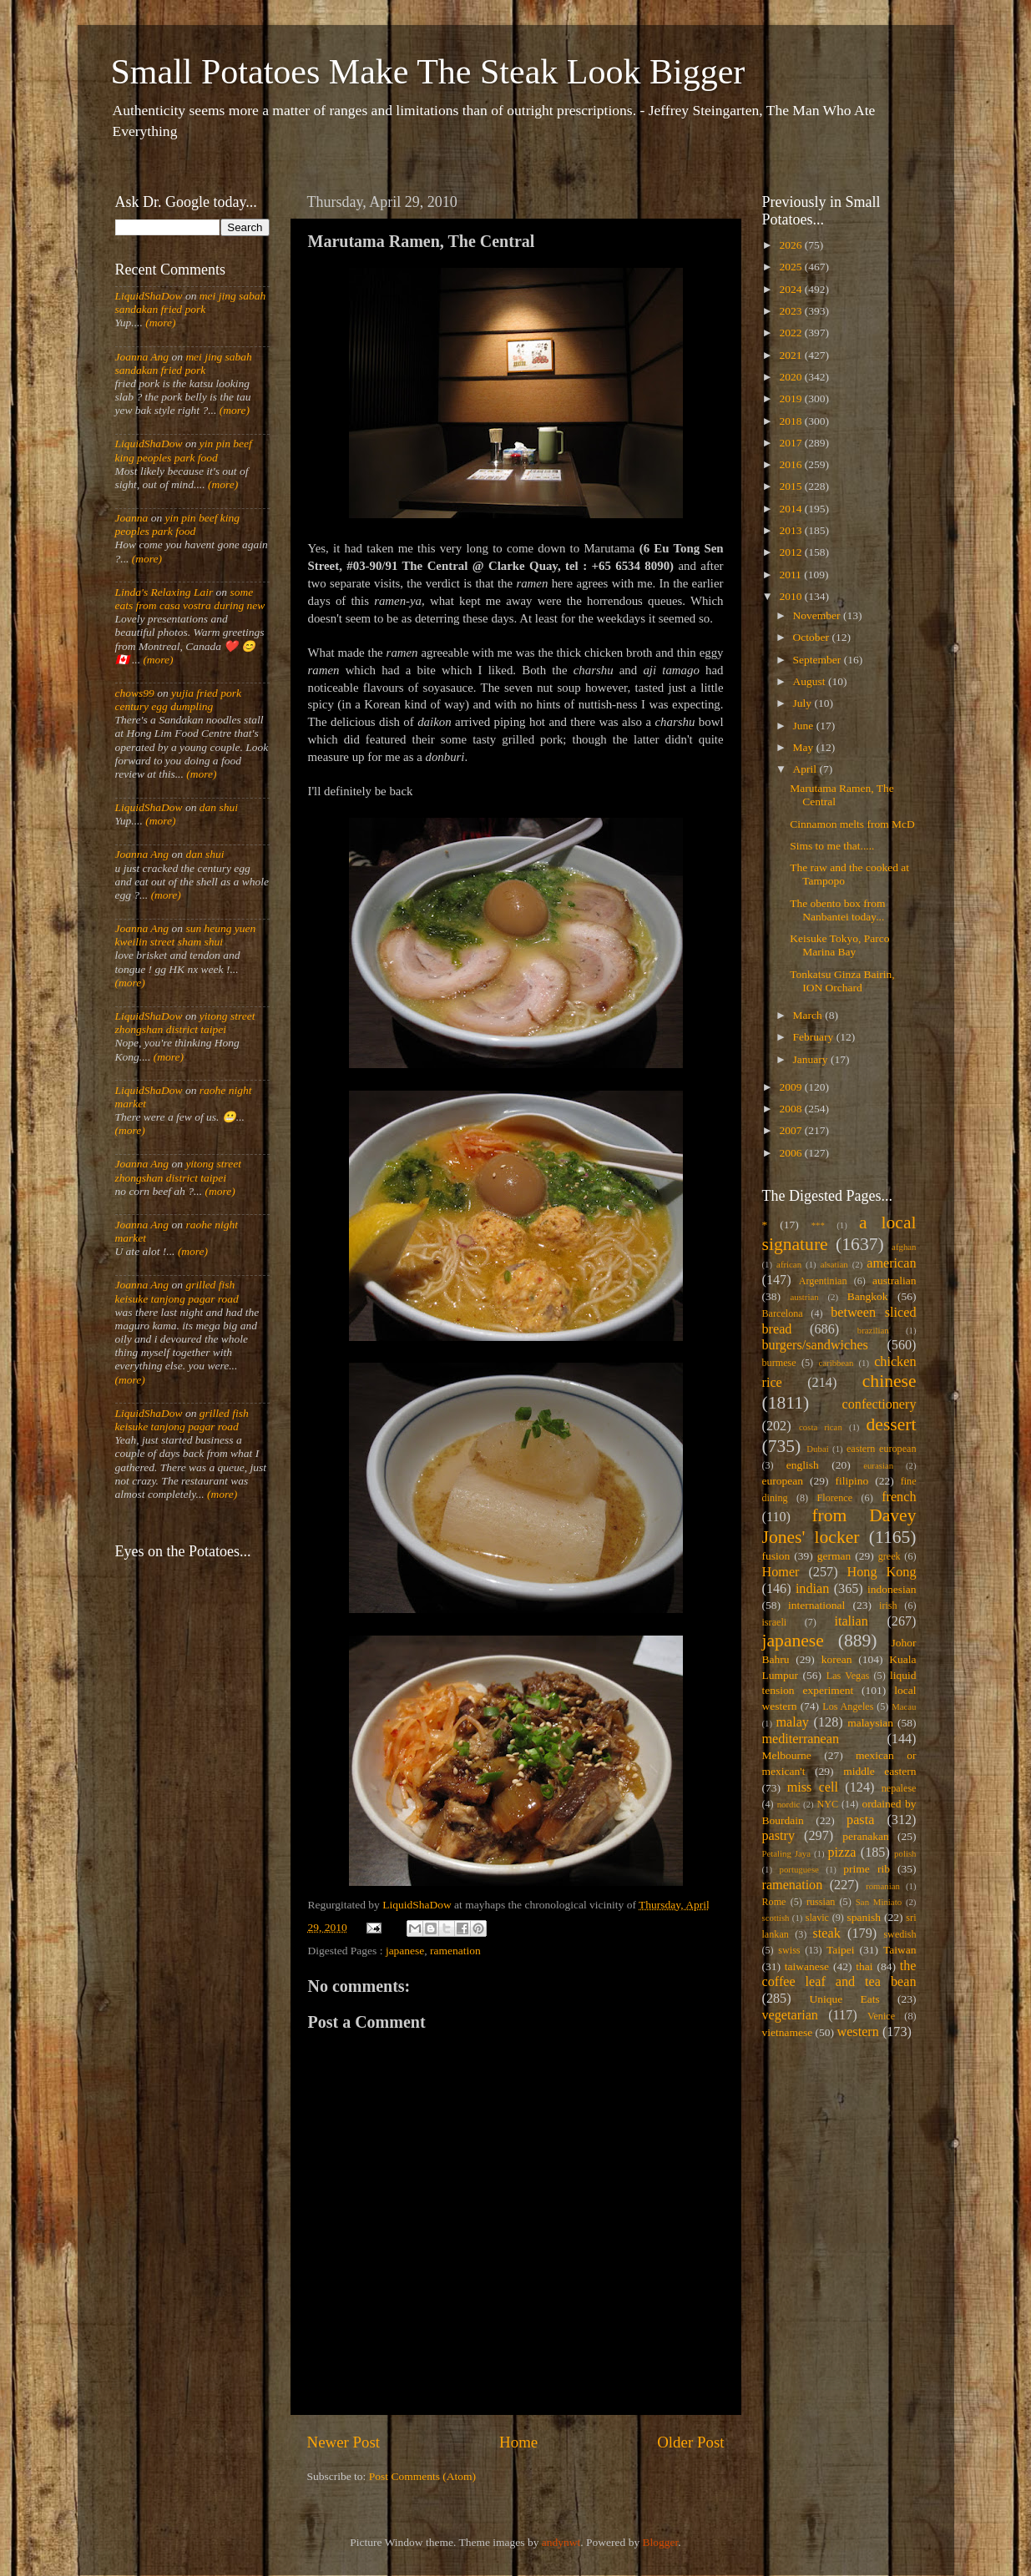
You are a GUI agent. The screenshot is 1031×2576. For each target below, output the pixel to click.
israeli (774, 1622)
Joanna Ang (142, 356)
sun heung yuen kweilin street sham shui (185, 935)
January (812, 1059)
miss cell (812, 1787)
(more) (159, 322)
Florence (834, 1498)
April (806, 769)
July (804, 703)
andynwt (561, 2542)
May (804, 747)
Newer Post (344, 2442)
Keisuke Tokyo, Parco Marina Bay (839, 945)
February (814, 1037)
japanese (405, 1950)
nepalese (899, 1788)
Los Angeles (847, 1706)
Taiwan (900, 1949)
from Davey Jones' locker (839, 1526)
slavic (817, 1917)
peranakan (865, 1836)
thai (864, 1966)
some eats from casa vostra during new (190, 599)
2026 (791, 245)
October (812, 637)
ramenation (455, 1950)
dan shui (219, 807)
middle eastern (879, 1771)
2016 (791, 464)
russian (820, 1902)
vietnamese (787, 2032)
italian (850, 1621)
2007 (791, 1130)
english (802, 1465)
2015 (791, 486)
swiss (789, 1950)
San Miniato (879, 1902)
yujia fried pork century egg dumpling (178, 700)
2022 (791, 332)
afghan (904, 1247)
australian (894, 1280)
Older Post (690, 2442)
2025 (791, 266)
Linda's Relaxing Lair (164, 592)
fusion (776, 1556)
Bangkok (867, 1296)
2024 (791, 289)
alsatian (834, 1264)
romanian (883, 1886)
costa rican (820, 1427)
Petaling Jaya (786, 1853)
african (788, 1264)
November (818, 615)
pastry (779, 1835)
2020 (791, 377)
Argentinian (823, 1281)
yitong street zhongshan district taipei (185, 1023)
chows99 (134, 693)
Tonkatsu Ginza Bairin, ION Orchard (842, 981)
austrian (804, 1297)
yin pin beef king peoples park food (183, 450)
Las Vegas (848, 1675)
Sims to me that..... (832, 845)
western (857, 2031)
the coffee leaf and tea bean (839, 1974)
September (818, 659)
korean (836, 1659)
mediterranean (801, 1739)
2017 (791, 442)
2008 (791, 1108)
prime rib (866, 1869)
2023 (791, 311)
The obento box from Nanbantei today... (837, 910)
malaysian (870, 1722)
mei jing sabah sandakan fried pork (190, 302)
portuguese (799, 1869)
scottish (776, 1918)
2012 (791, 552)
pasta (860, 1819)
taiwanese (807, 1966)
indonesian (892, 1589)
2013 (791, 530)
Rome (774, 1902)
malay (792, 1722)
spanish (864, 1917)
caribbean (836, 1363)
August (810, 681)
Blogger (661, 2542)
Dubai (817, 1449)
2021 (791, 355)
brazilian (873, 1330)
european (782, 1481)
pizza (841, 1852)
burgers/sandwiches (815, 1345)
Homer (781, 1572)
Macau (904, 1706)
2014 (791, 508)
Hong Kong (882, 1572)
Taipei (840, 1949)
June (804, 725)
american (891, 1263)
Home (518, 2442)
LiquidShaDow (149, 296)
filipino (851, 1481)
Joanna (132, 518)
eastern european (882, 1448)
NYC (827, 1804)
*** (818, 1225)
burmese (779, 1363)
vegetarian (790, 2015)
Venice (881, 2016)
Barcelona (782, 1313)
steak (827, 1933)
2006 (791, 1153)
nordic (789, 1804)
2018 (791, 421)
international (816, 1605)
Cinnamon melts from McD (852, 824)
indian (812, 1588)
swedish (899, 1934)
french (899, 1497)
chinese (889, 1381)
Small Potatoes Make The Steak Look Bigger (428, 72)
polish (905, 1853)
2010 (791, 596)
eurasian (878, 1465)
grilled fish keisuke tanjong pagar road (177, 1291)
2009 (791, 1087)
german (834, 1556)
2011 (791, 574)
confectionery (879, 1404)
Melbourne (786, 1755)
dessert (892, 1424)
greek (889, 1556)
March (809, 1015)
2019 (791, 398)
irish (888, 1605)
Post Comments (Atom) (422, 2476)
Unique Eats (845, 1999)
